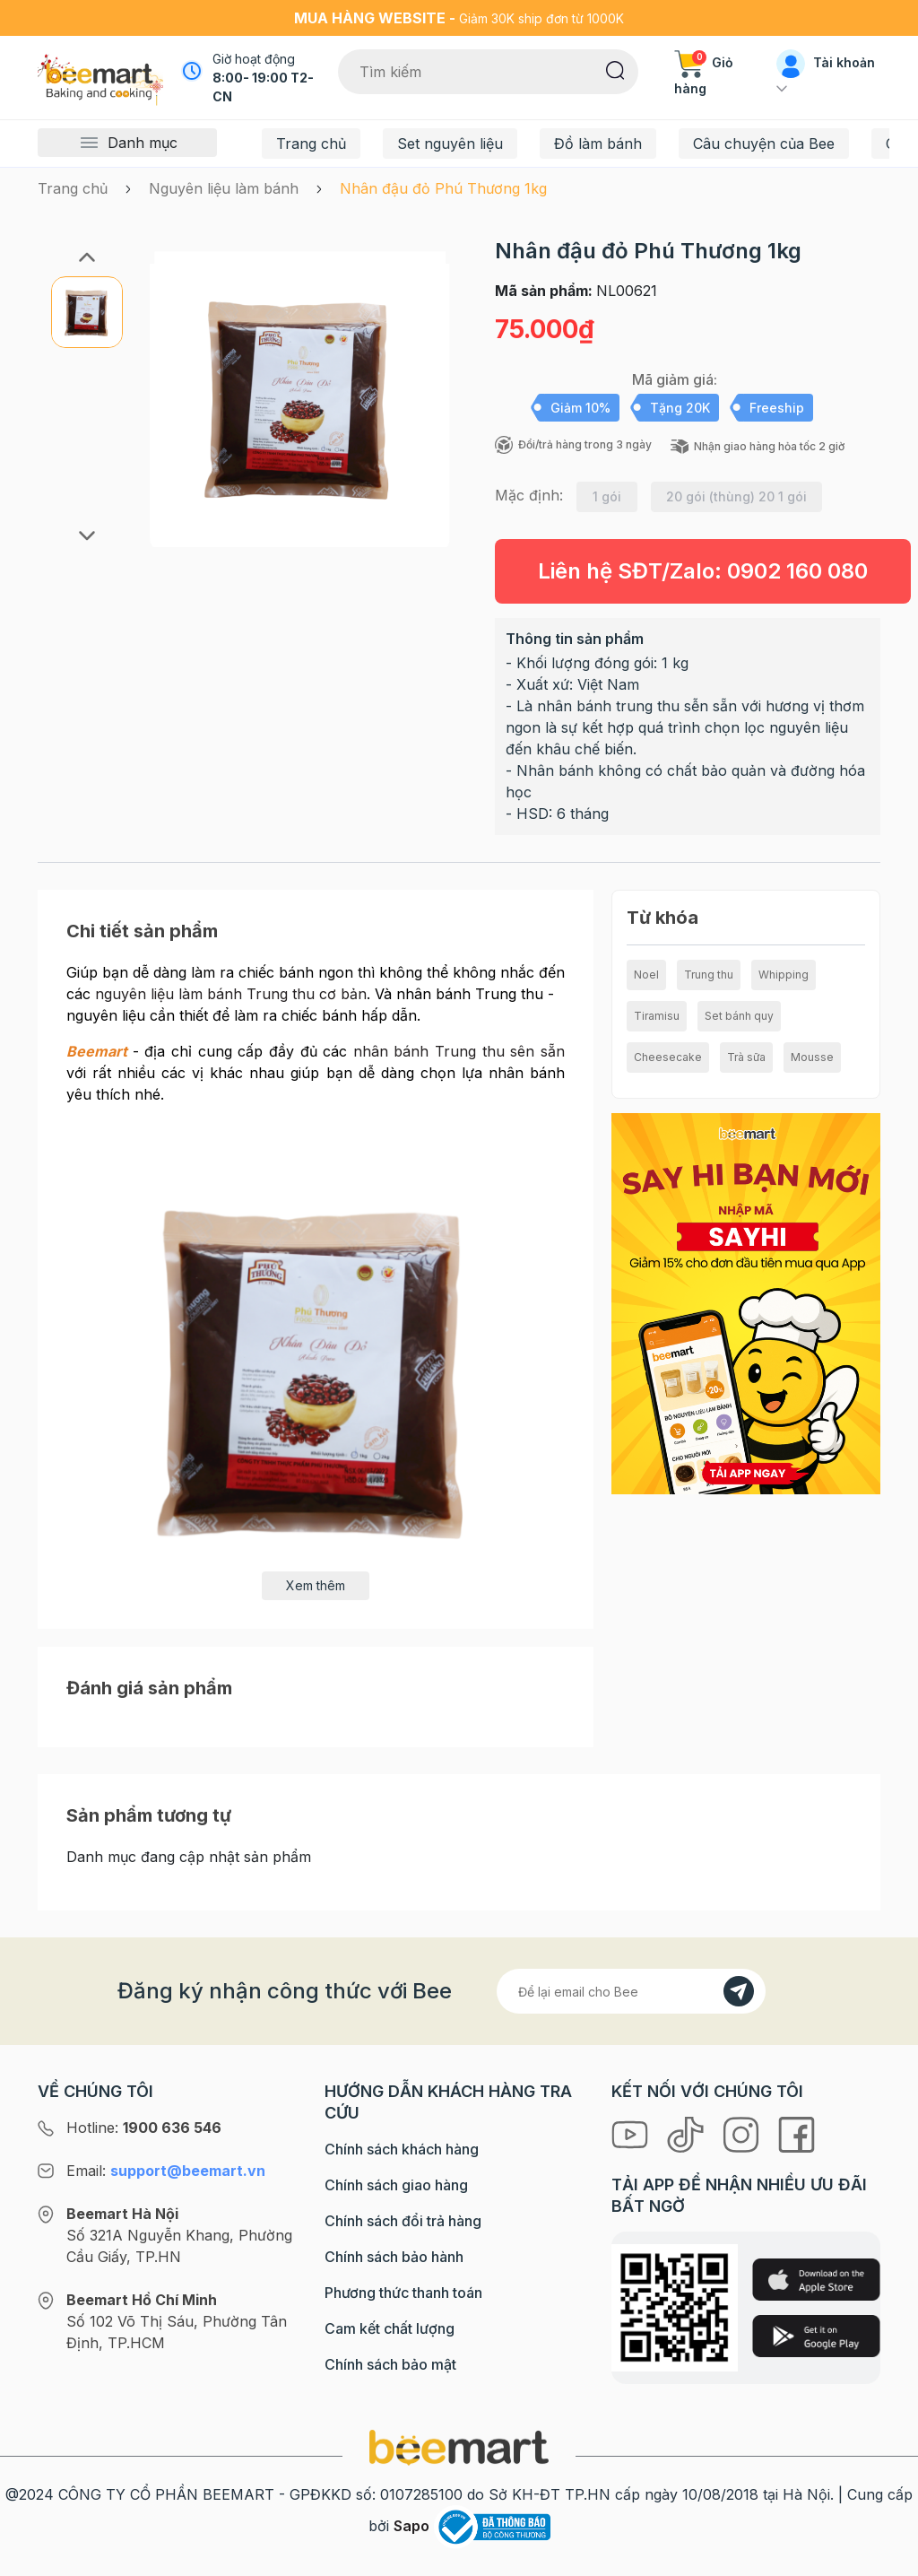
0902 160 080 (797, 571)
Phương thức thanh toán (403, 2293)
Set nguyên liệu (450, 143)
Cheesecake (668, 1057)
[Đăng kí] (738, 1991)
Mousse (812, 1057)
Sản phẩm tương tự (148, 1815)
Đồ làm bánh (598, 143)
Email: (165, 2171)
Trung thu (708, 974)
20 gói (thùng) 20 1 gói (736, 496)
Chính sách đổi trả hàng (403, 2221)
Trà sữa (746, 1057)
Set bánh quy (739, 1016)
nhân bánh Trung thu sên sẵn (459, 1051)
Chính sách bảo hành (394, 2257)
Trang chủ (311, 143)
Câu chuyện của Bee (764, 143)
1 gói (607, 496)
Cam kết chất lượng (390, 2328)
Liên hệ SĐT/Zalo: (703, 571)
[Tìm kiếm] (615, 69)
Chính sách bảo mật (390, 2364)
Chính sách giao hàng (396, 2185)
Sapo (411, 2526)
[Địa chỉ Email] (631, 1991)
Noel (646, 974)
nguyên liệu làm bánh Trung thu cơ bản (231, 994)
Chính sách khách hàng (402, 2149)
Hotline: (143, 2128)
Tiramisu (657, 1016)
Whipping (783, 974)
